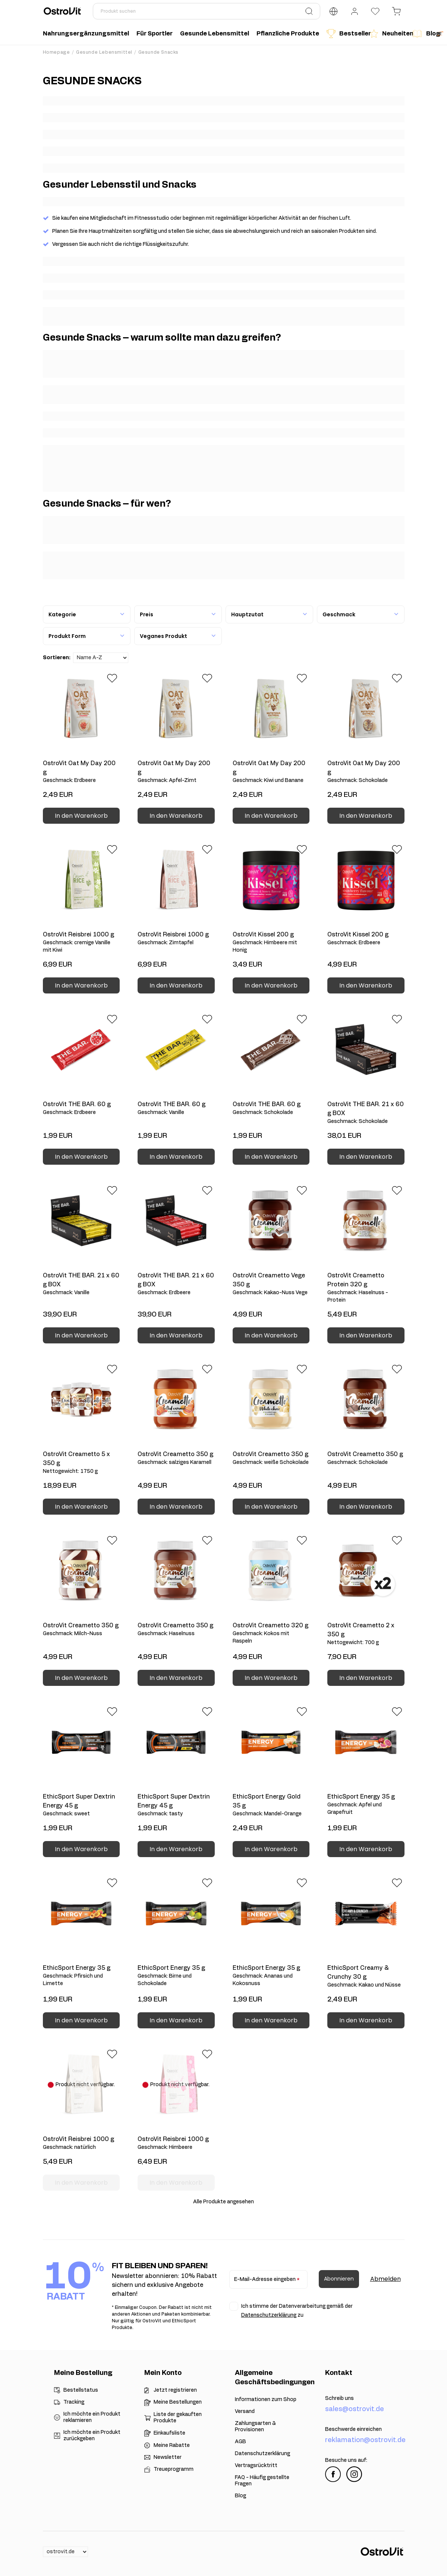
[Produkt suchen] (206, 11)
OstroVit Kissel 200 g (271, 943)
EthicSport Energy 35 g (365, 1805)
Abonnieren (339, 2278)
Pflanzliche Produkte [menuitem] (287, 34)
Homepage (56, 52)
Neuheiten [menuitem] (388, 33)
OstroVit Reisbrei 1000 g (81, 943)
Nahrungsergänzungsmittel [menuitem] (86, 34)
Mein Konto (163, 2373)
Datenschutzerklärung (268, 2315)
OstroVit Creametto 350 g (176, 1458)
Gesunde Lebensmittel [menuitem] (214, 34)
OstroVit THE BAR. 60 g (81, 1108)
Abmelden (385, 2279)
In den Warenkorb (81, 815)
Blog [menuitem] (423, 33)
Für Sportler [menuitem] (154, 34)
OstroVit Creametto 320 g (271, 1633)
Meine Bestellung (83, 2373)
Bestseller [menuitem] (346, 33)
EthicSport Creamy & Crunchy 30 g (365, 1977)
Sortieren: (56, 657)
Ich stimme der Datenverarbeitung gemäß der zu (297, 2311)
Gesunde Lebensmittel (104, 52)
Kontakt (338, 2373)
